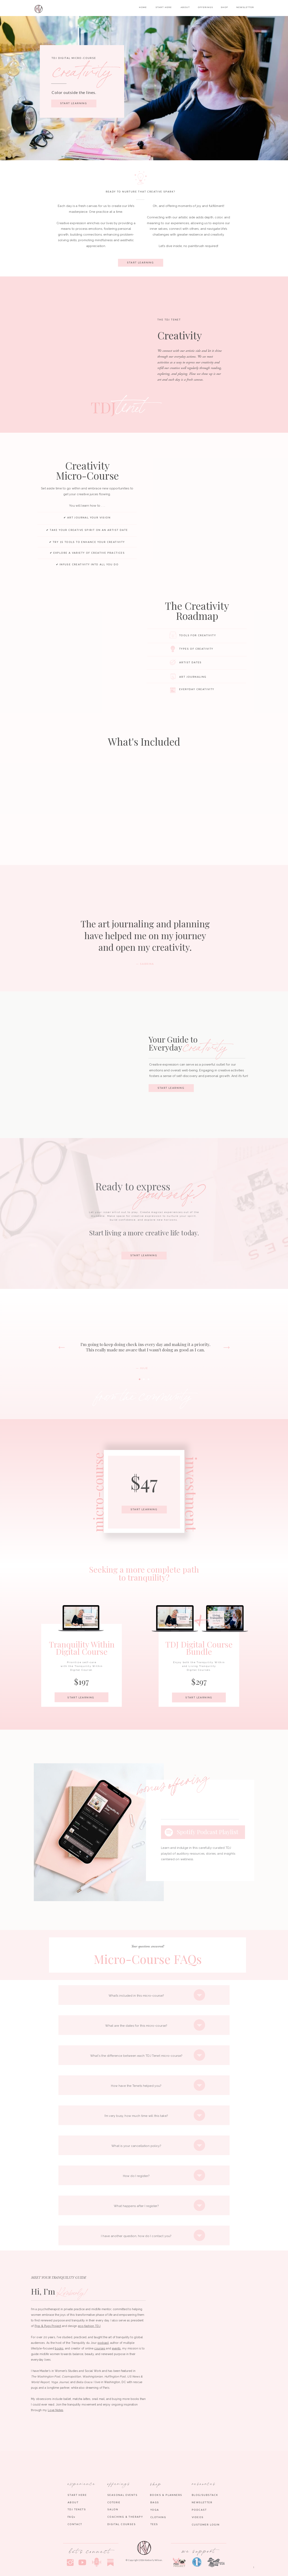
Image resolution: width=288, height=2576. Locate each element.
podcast (103, 2342)
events (116, 2348)
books (59, 2348)
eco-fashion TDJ (89, 2326)
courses (99, 2348)
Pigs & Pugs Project (48, 2326)
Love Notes (55, 2410)
